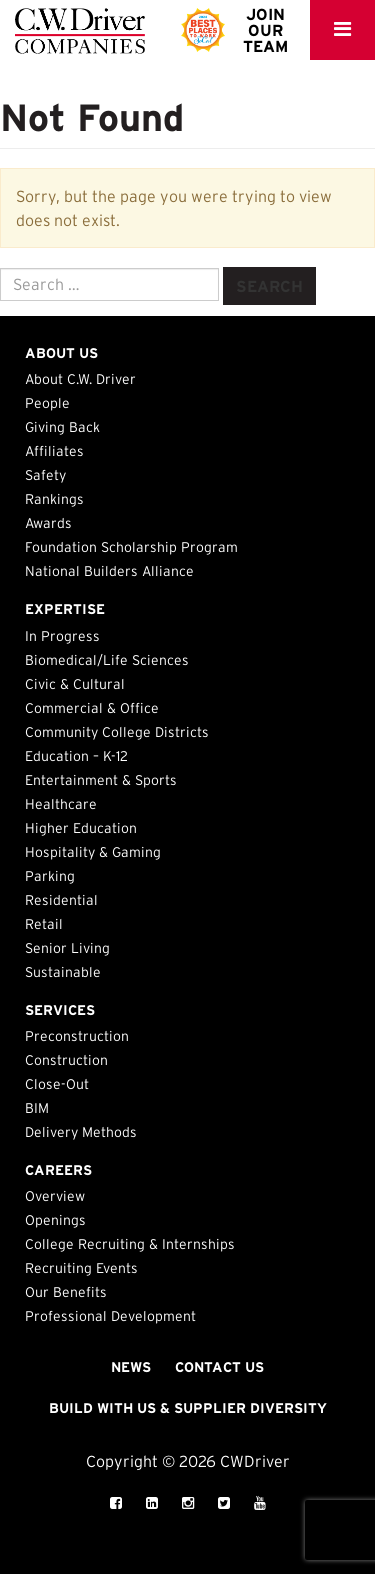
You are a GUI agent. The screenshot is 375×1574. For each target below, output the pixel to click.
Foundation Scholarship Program (131, 547)
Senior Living (67, 948)
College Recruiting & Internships (130, 1244)
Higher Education (81, 828)
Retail (44, 924)
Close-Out (57, 1084)
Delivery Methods (81, 1132)
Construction (66, 1060)
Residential (61, 900)
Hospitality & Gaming (93, 852)
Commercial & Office (92, 708)
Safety (45, 475)
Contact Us (219, 1367)
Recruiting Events (81, 1268)
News (131, 1367)
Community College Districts (117, 732)
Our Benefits (66, 1292)
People (47, 403)
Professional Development (110, 1316)
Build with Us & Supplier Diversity (188, 1408)
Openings (55, 1220)
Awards (48, 523)
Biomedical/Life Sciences (107, 660)
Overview (55, 1196)
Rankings (54, 499)
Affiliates (54, 451)
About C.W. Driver (80, 379)
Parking (50, 876)
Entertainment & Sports (101, 780)
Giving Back (62, 427)
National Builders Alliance (109, 571)
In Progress (62, 636)
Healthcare (61, 804)
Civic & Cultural (75, 684)
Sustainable (63, 972)
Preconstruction (77, 1036)
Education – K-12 (76, 756)
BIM (37, 1108)
